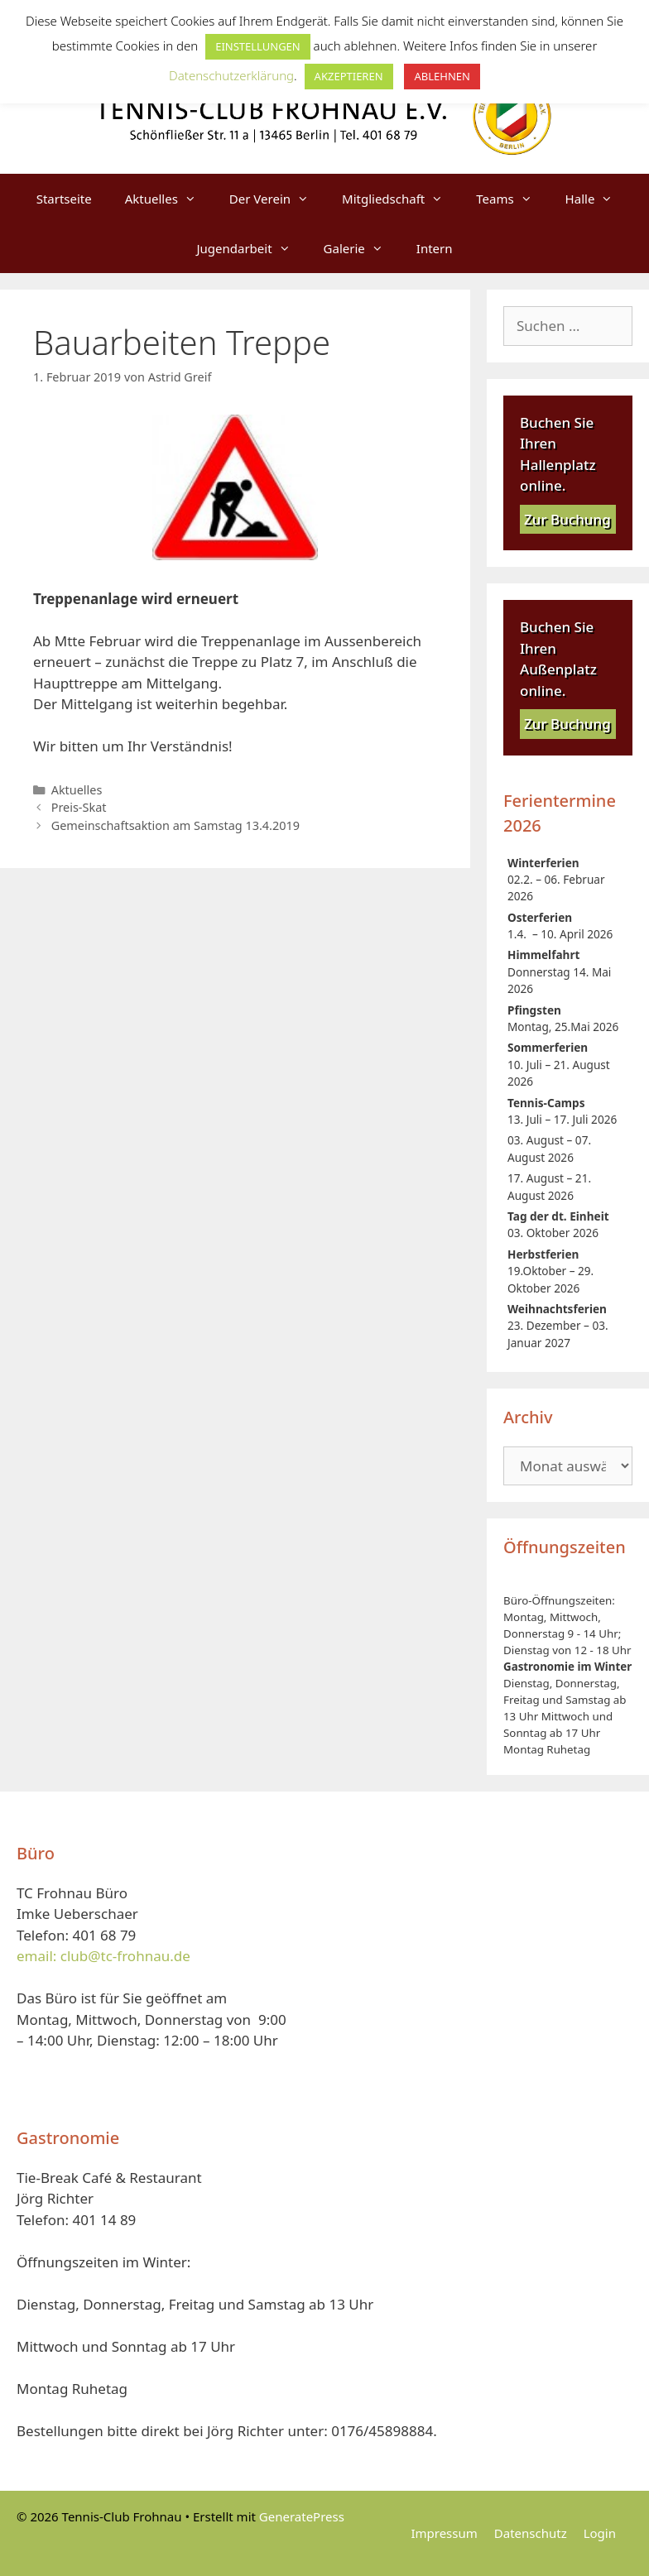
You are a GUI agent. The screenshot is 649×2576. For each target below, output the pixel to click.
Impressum (444, 2533)
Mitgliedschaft (400, 198)
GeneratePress (301, 2516)
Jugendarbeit (251, 248)
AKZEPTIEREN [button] (349, 76)
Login (600, 2533)
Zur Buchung (567, 519)
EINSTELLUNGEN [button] (257, 46)
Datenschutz (530, 2533)
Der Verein (277, 198)
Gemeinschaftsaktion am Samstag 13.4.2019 (175, 825)
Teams (512, 198)
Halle (597, 198)
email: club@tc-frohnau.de (103, 1955)
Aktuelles (169, 198)
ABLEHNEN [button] (441, 76)
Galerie (362, 248)
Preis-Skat (79, 807)
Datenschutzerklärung (231, 75)
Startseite (64, 198)
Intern (434, 248)
